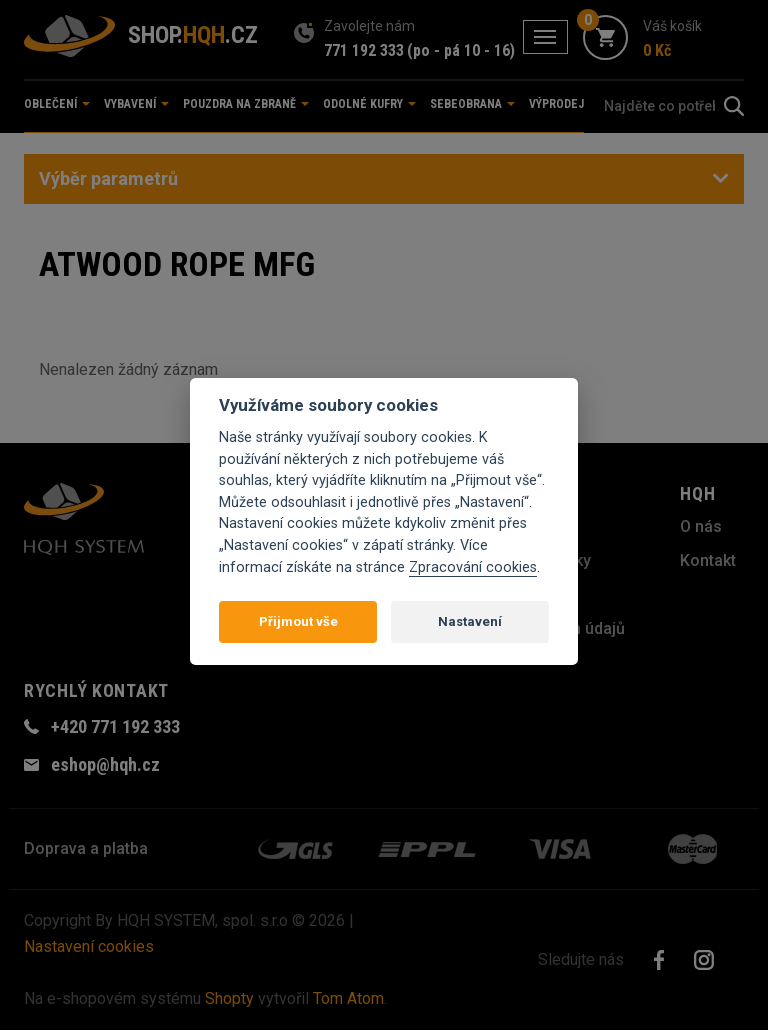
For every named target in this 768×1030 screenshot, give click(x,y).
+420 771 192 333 (115, 726)
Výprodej (556, 104)
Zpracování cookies (473, 567)
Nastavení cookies (89, 946)
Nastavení (470, 621)
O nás (701, 526)
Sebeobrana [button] (472, 104)
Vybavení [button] (136, 104)
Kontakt (708, 560)
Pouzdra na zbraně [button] (246, 104)
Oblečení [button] (57, 104)
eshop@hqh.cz (105, 764)
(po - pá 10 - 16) (461, 50)
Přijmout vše (298, 621)
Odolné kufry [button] (369, 104)
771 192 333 (364, 50)
